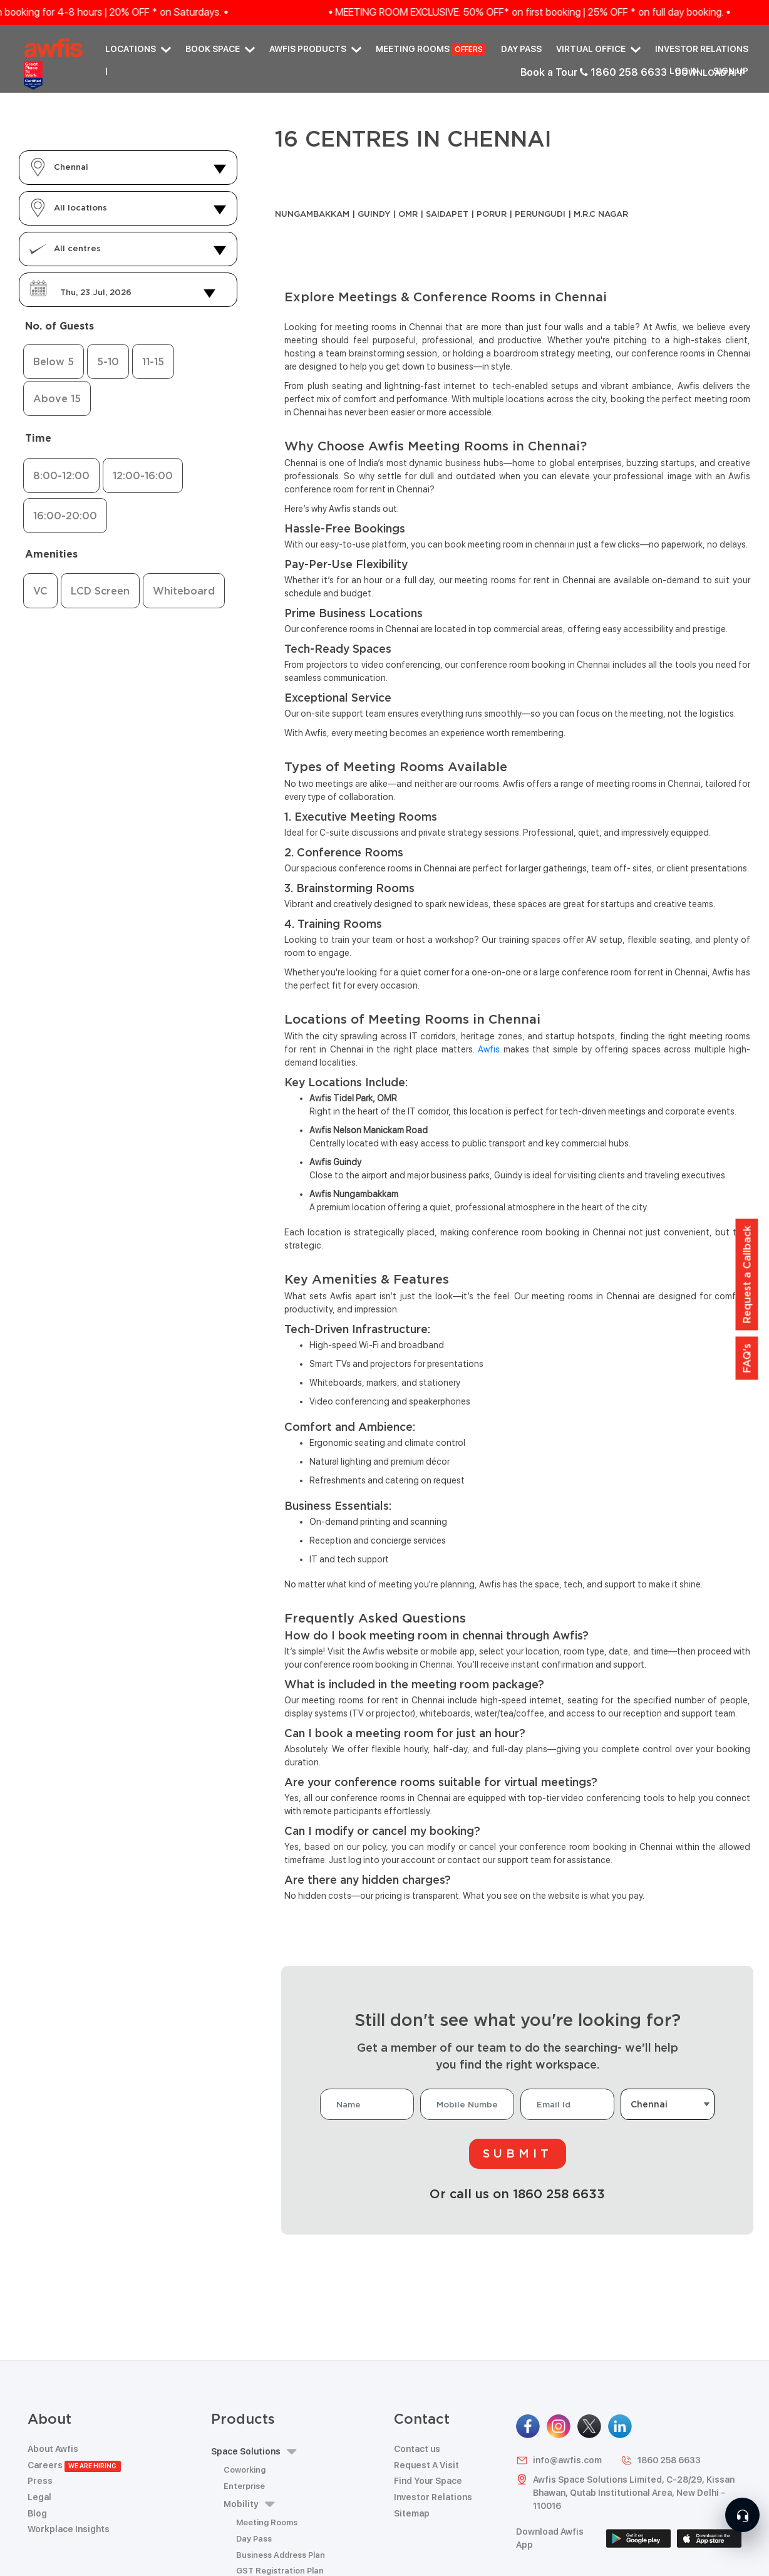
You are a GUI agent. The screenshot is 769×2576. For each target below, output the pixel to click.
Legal (39, 2497)
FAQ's (747, 1358)
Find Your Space (428, 2481)
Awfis (489, 1049)
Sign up (730, 71)
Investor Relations (701, 49)
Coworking (245, 2470)
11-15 (153, 361)
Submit (517, 2153)
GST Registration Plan (280, 2570)
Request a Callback (747, 1275)
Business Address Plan (280, 2555)
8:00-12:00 (61, 475)
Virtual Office (598, 49)
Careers (74, 2465)
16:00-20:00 (65, 515)
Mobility (249, 2504)
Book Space (220, 49)
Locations (138, 49)
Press (40, 2481)
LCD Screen (100, 590)
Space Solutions (253, 2451)
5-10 (108, 361)
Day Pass (521, 49)
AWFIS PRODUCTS (315, 49)
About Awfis (53, 2449)
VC (40, 590)
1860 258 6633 (661, 2460)
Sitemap (412, 2513)
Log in (684, 71)
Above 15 (57, 398)
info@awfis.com (559, 2460)
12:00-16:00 (143, 475)
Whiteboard (184, 590)
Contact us (417, 2449)
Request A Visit (426, 2465)
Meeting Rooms (431, 50)
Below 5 (53, 361)
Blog (37, 2513)
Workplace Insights (69, 2529)
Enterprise (244, 2486)
